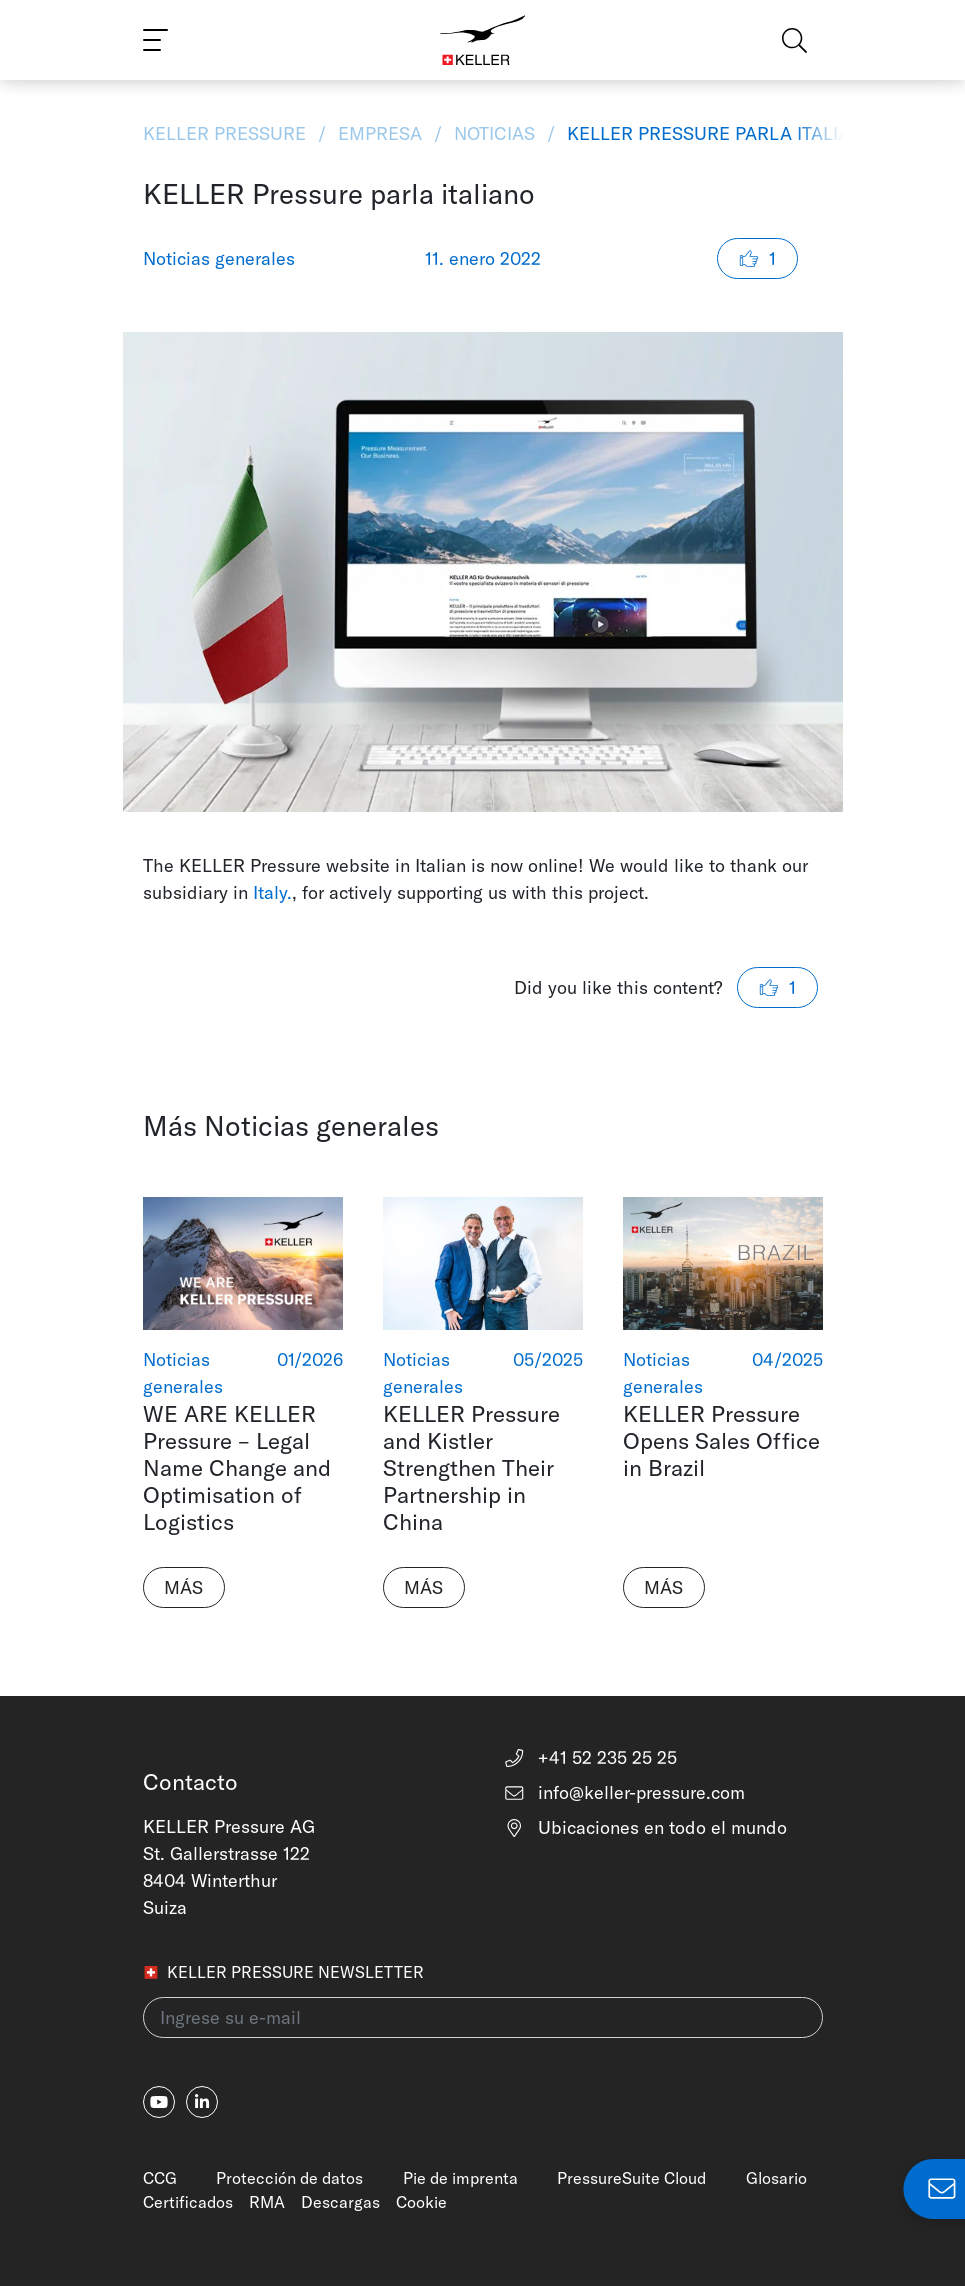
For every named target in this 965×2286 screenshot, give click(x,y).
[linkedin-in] (202, 2102)
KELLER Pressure (227, 133)
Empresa (380, 133)
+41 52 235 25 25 (590, 1757)
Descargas (340, 2202)
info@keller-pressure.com (624, 1792)
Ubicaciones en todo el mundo (645, 1827)
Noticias (494, 133)
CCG (160, 2178)
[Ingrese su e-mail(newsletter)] (483, 2017)
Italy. (272, 892)
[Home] (482, 40)
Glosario (776, 2178)
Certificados (188, 2202)
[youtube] (159, 2102)
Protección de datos (289, 2178)
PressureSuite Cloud (631, 2178)
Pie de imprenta (460, 2178)
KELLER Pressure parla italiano (719, 133)
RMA (267, 2202)
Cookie (421, 2202)
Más (183, 1587)
